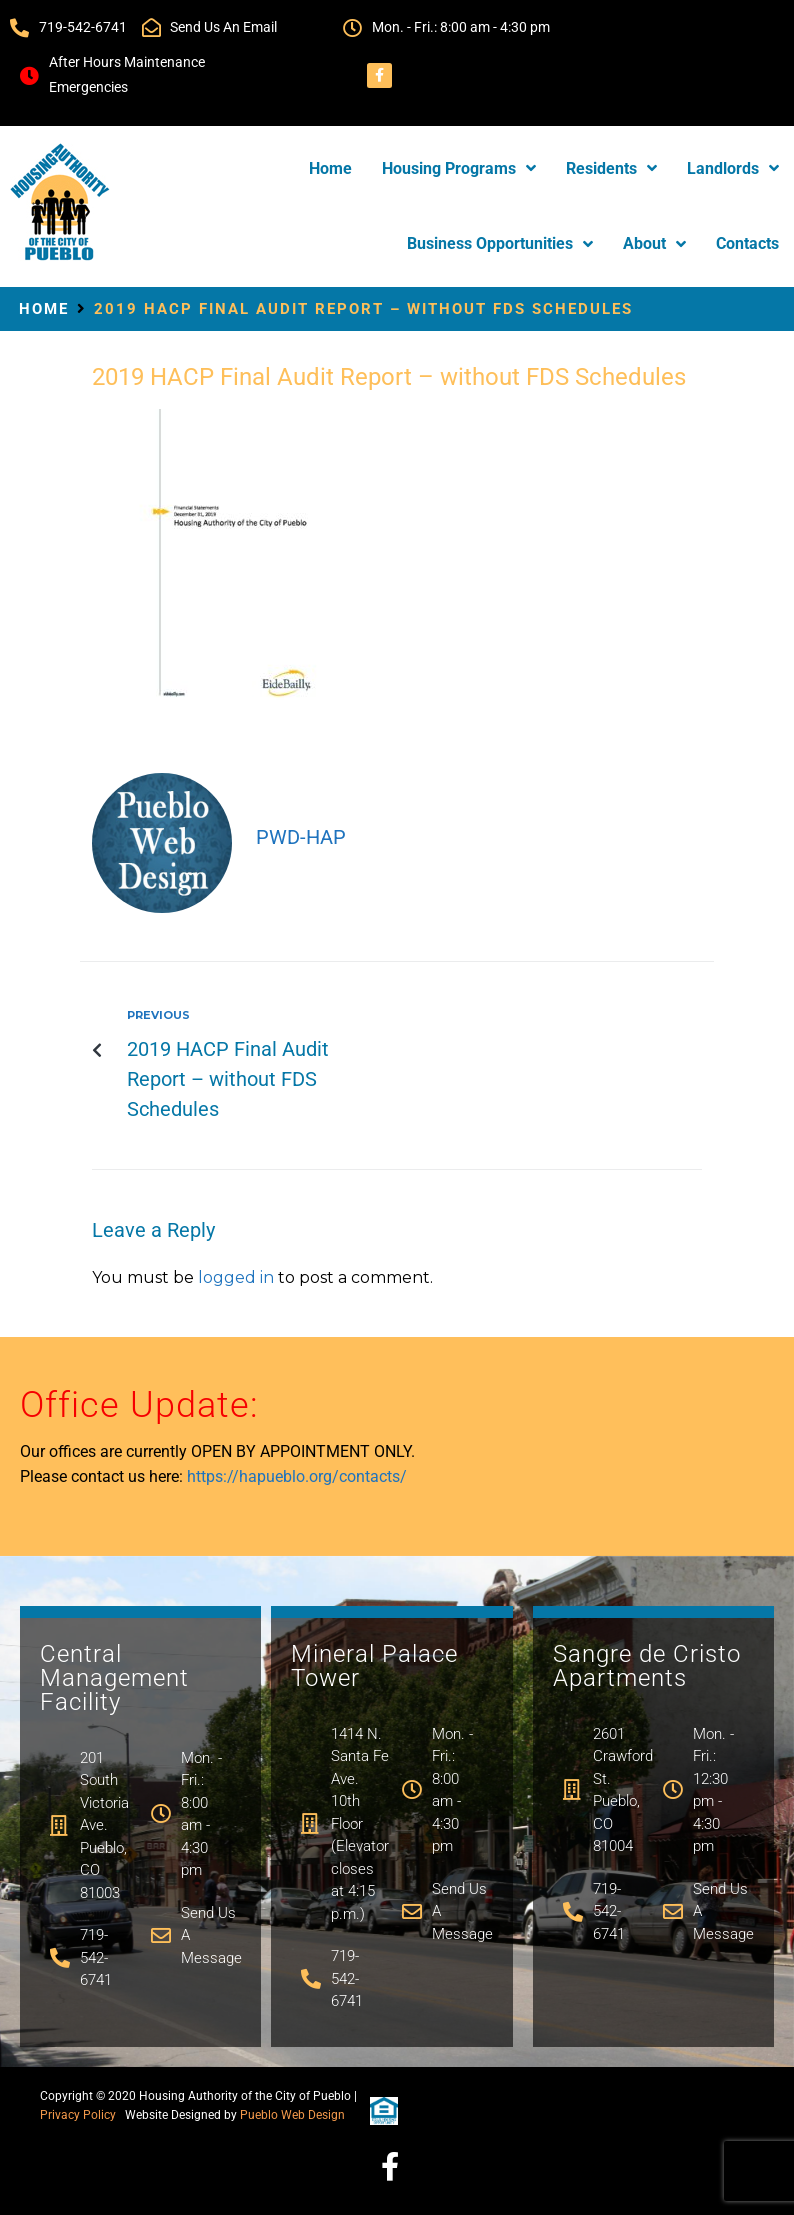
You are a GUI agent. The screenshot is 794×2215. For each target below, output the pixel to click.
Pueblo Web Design (292, 2115)
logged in (236, 1277)
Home (44, 309)
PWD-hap (301, 837)
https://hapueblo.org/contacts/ (297, 1476)
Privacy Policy (78, 2115)
